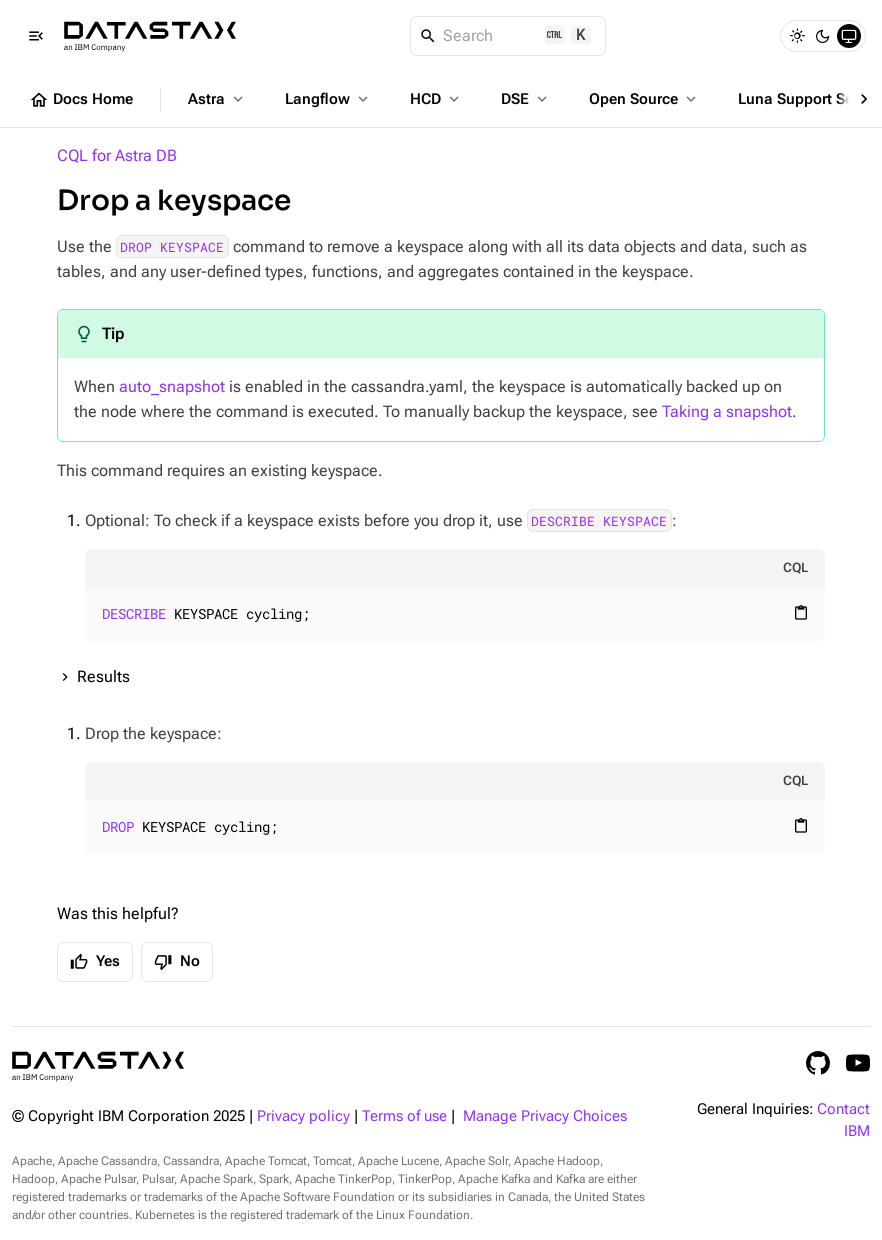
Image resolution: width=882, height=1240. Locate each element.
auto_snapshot (172, 386)
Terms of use (404, 1116)
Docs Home (81, 100)
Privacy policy (303, 1116)
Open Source (644, 99)
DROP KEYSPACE (172, 247)
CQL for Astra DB (117, 155)
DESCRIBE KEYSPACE (599, 521)
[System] (849, 36)
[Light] (797, 36)
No (177, 962)
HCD (436, 99)
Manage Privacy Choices (545, 1116)
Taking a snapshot (727, 411)
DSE (526, 99)
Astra (217, 99)
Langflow (328, 99)
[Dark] (823, 36)
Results (103, 676)
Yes (95, 962)
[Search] (508, 36)
